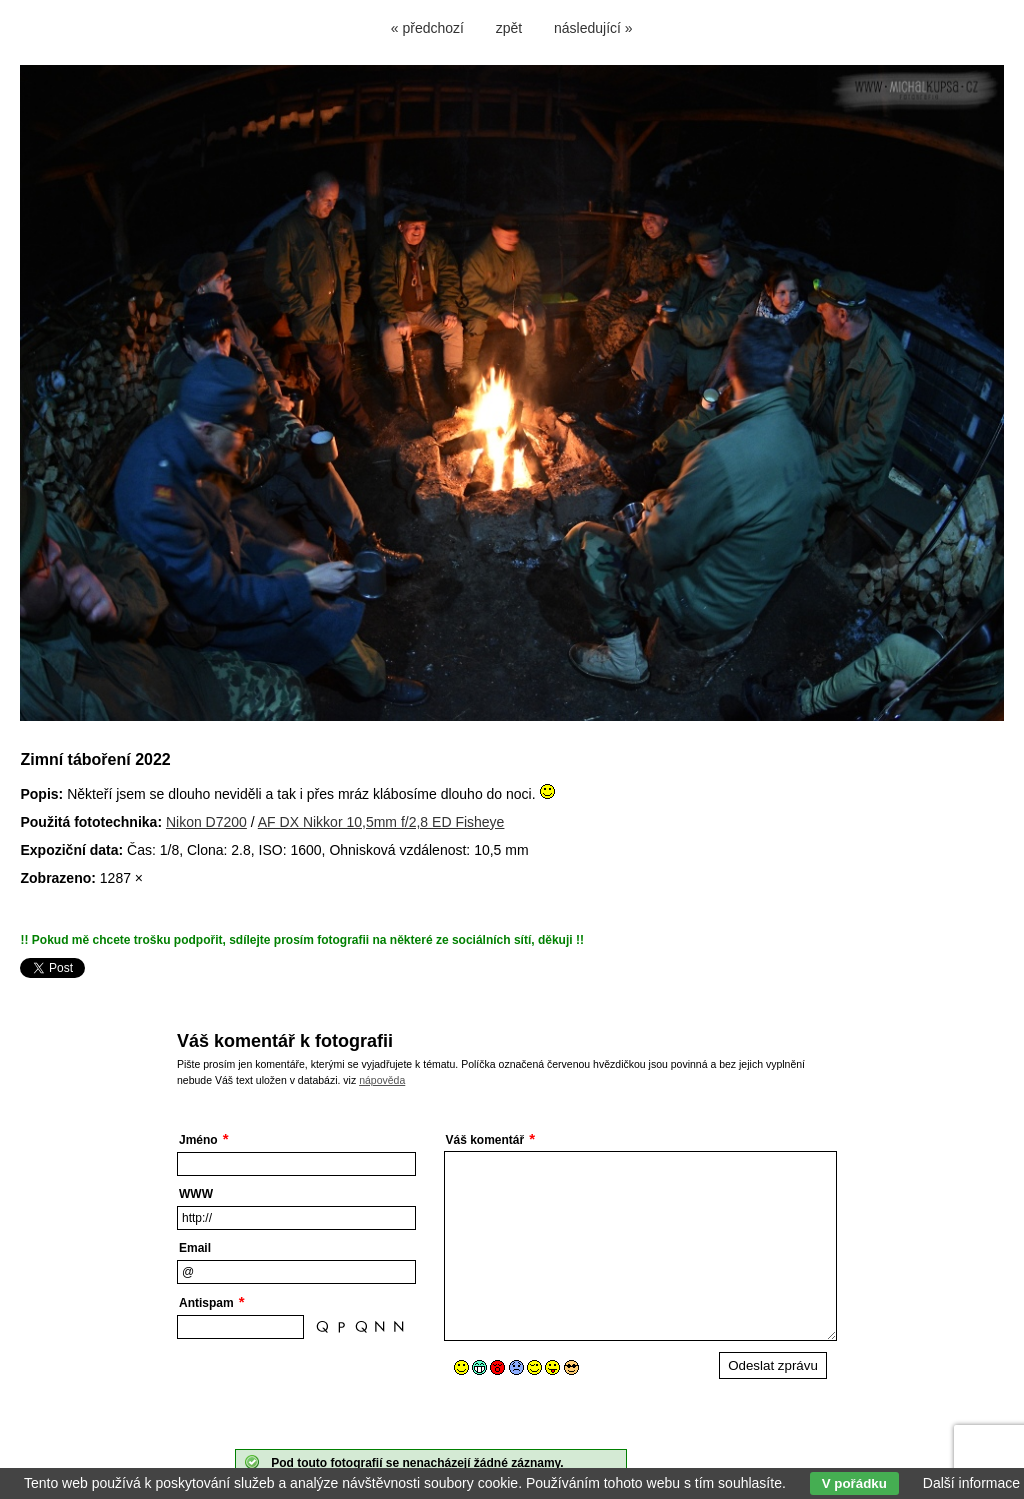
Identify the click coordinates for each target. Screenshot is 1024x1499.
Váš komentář (485, 1140)
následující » (593, 28)
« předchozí (427, 28)
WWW (196, 1194)
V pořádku (854, 1483)
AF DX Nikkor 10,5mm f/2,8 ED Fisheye (381, 822)
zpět (509, 28)
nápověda (382, 1080)
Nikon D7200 (206, 822)
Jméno (198, 1140)
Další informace (971, 1483)
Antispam (206, 1303)
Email (195, 1248)
